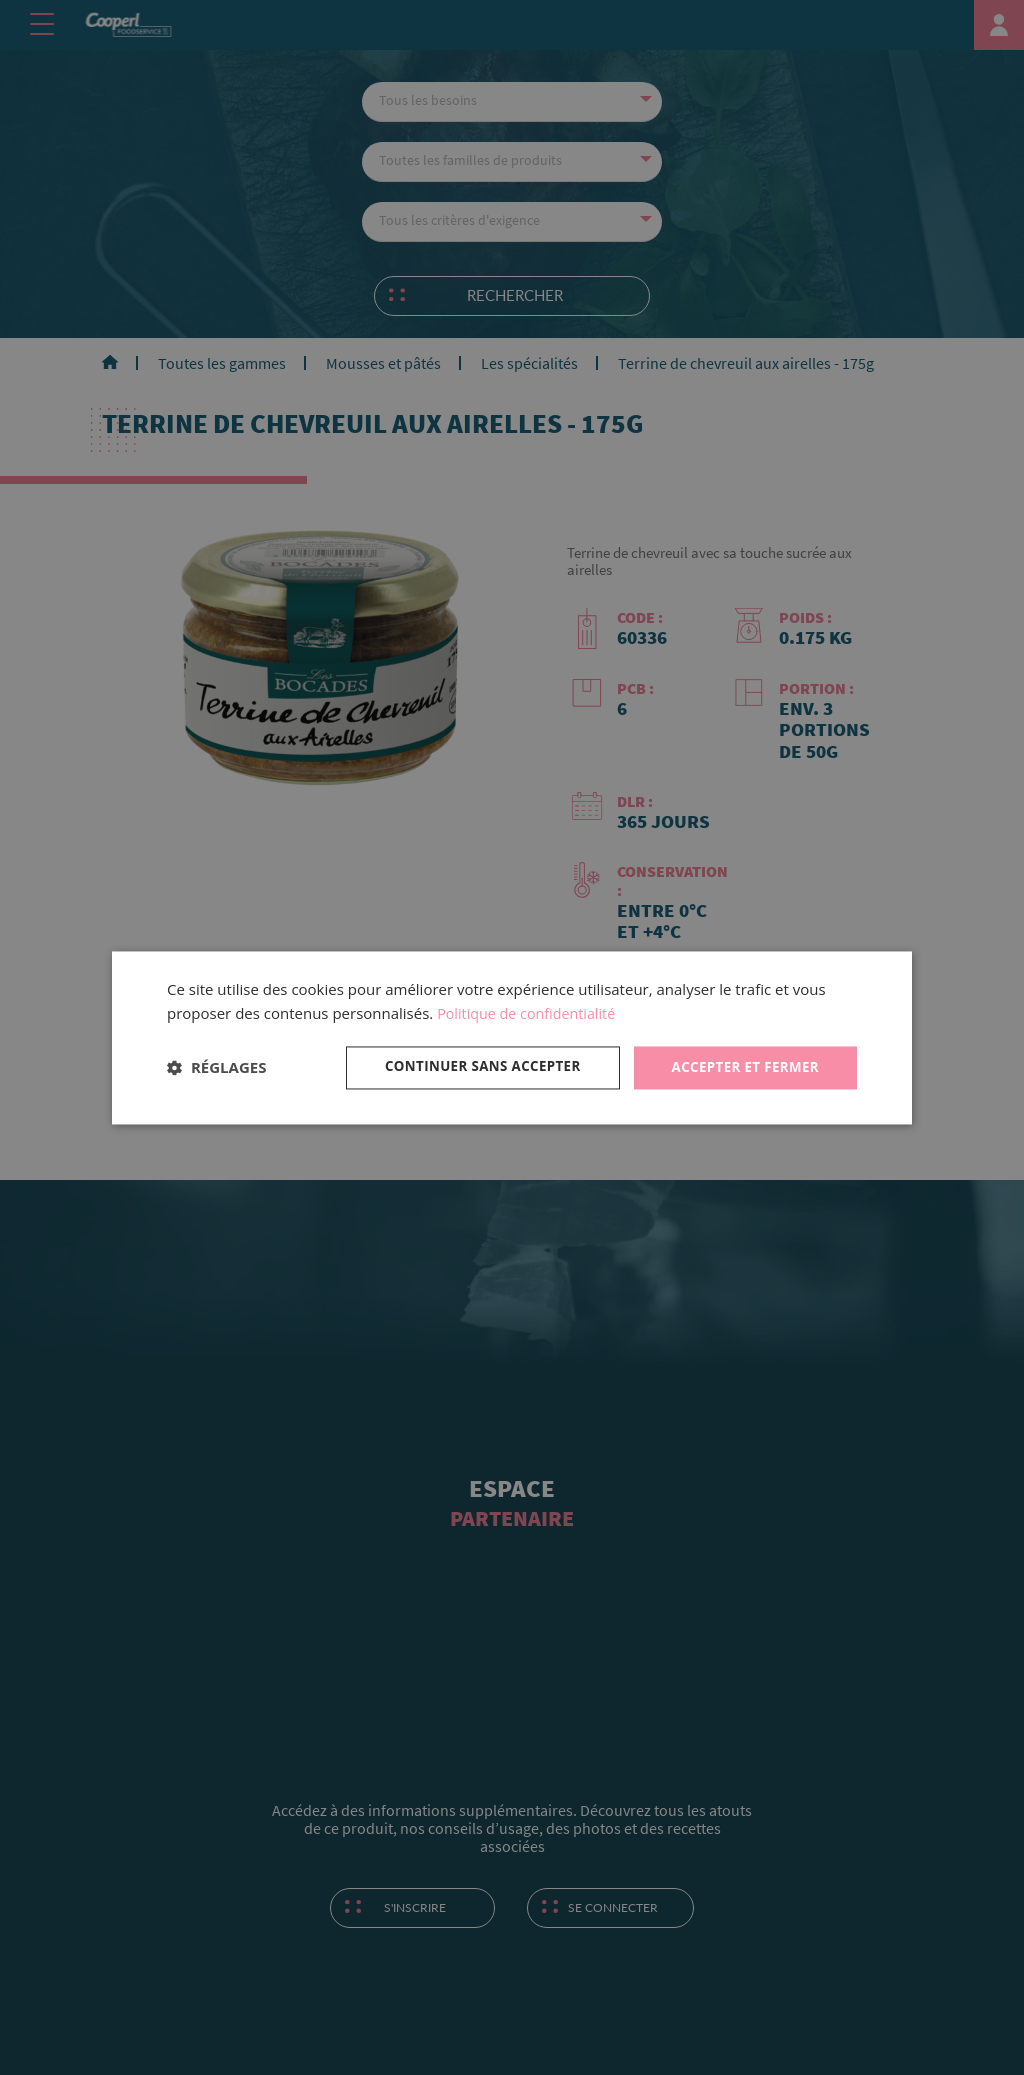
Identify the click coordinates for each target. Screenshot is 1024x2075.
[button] (216, 1068)
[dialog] (512, 1037)
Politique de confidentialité (530, 1013)
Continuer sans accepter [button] (471, 1066)
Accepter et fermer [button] (741, 1066)
